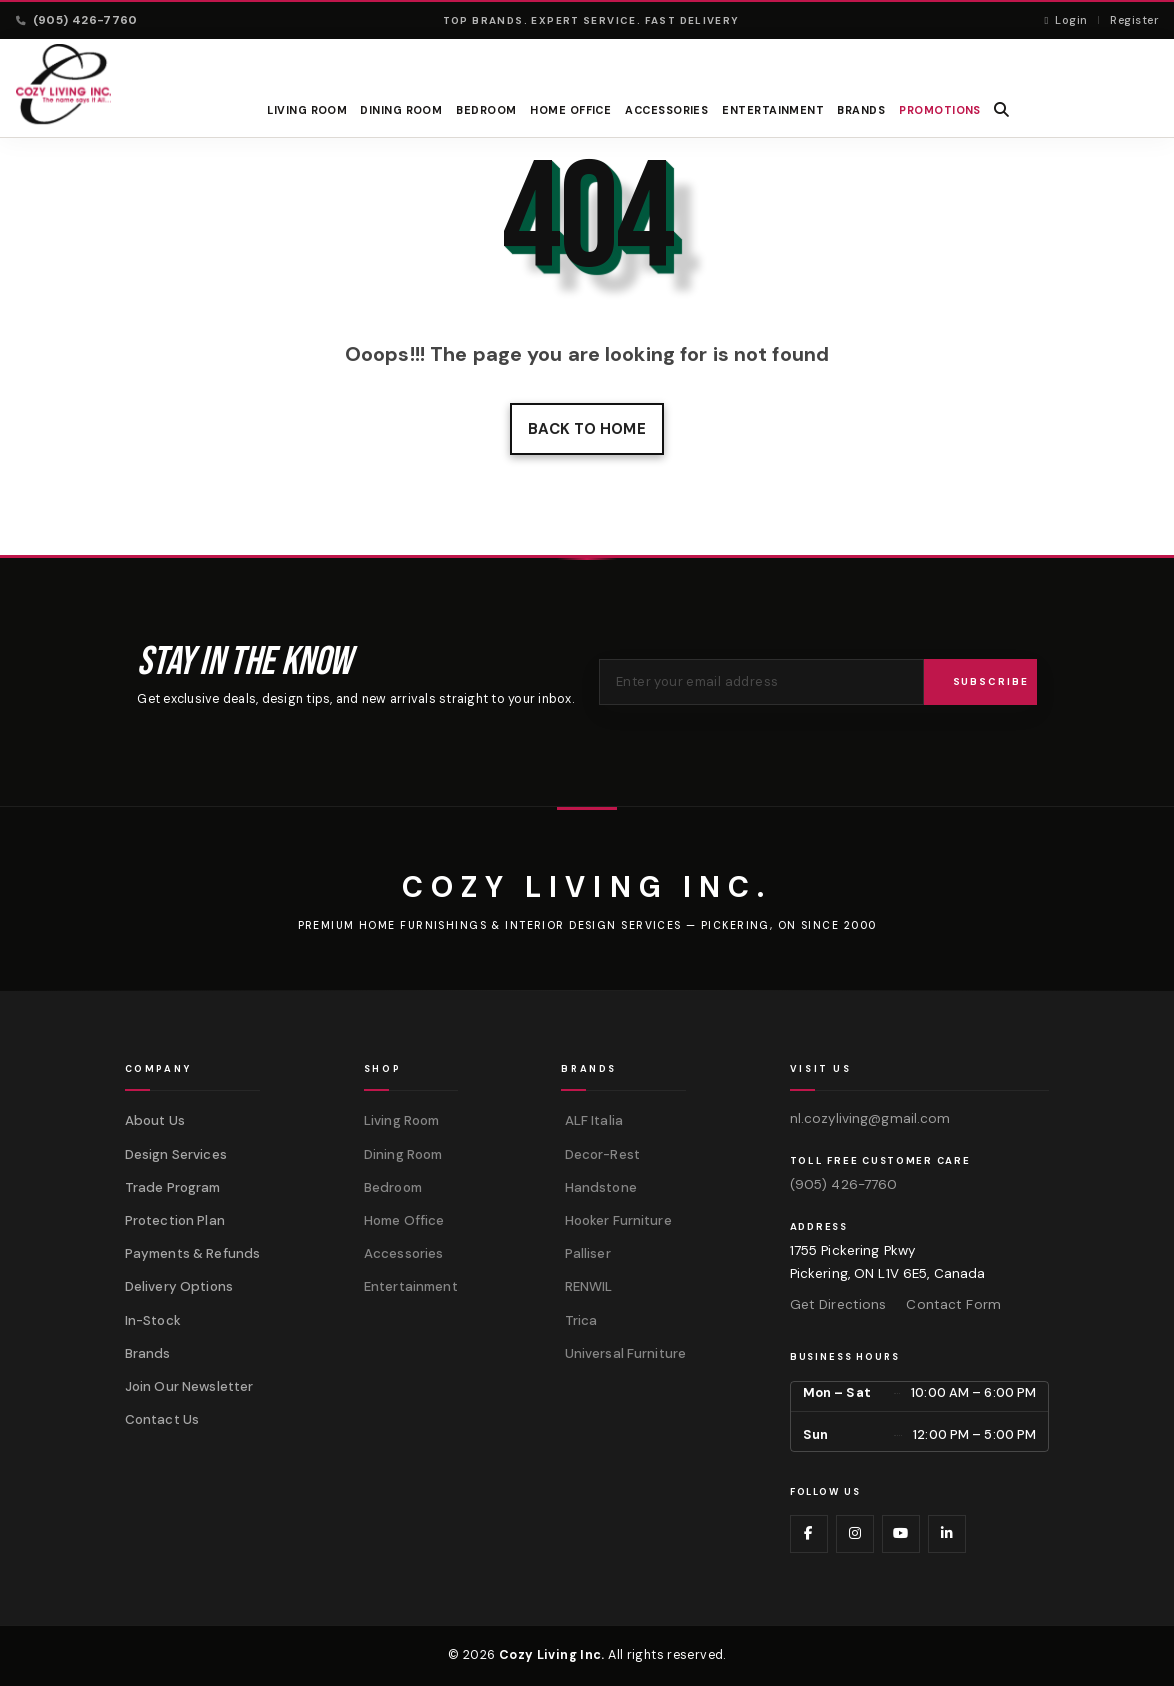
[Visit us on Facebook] (809, 1534)
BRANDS (862, 110)
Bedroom (487, 110)
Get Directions (838, 1304)
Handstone (598, 1187)
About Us (155, 1120)
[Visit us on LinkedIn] (947, 1534)
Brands (148, 1353)
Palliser (585, 1253)
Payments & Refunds (192, 1253)
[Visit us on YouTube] (901, 1534)
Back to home (586, 429)
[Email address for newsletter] (761, 682)
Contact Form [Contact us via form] (953, 1304)
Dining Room (402, 110)
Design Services (176, 1154)
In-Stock (153, 1320)
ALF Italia (591, 1120)
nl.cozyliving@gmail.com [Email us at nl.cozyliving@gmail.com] (870, 1118)
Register (1134, 20)
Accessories (666, 110)
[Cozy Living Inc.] (587, 887)
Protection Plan (175, 1220)
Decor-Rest (600, 1154)
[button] (1002, 109)
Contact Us (162, 1419)
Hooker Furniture (616, 1220)
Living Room (307, 110)
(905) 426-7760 (844, 1184)
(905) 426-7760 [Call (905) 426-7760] (77, 20)
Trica (579, 1320)
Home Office (571, 110)
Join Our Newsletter (189, 1386)
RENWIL (586, 1286)
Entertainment (773, 110)
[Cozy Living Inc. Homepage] (63, 84)
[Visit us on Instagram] (855, 1534)
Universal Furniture (623, 1353)
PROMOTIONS (939, 110)
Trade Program (173, 1187)
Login (1065, 20)
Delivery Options (179, 1286)
